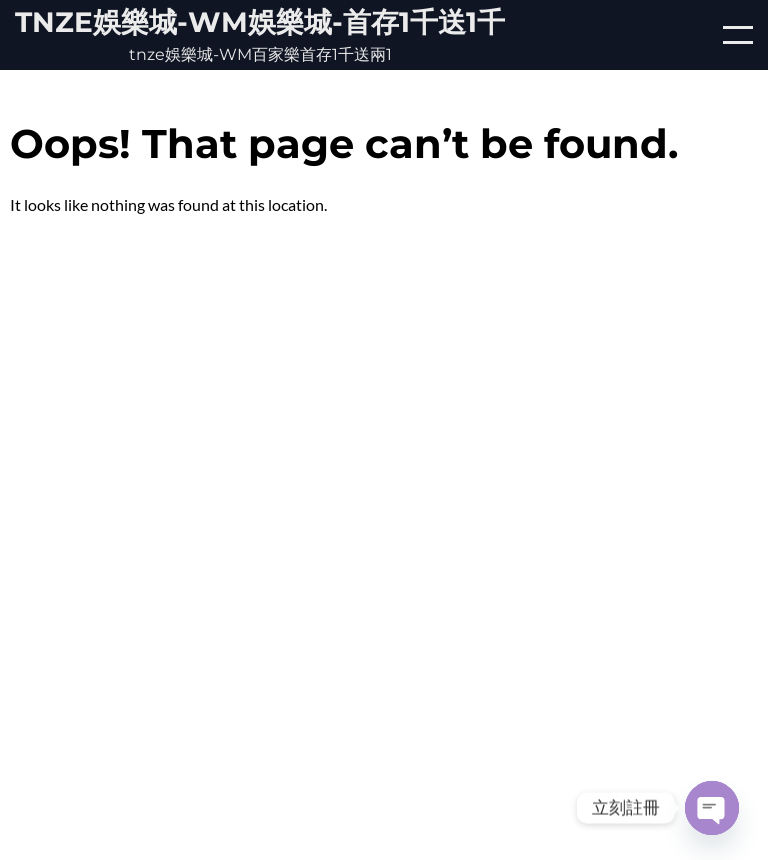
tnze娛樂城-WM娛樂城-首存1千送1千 (260, 22)
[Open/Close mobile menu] (738, 35)
